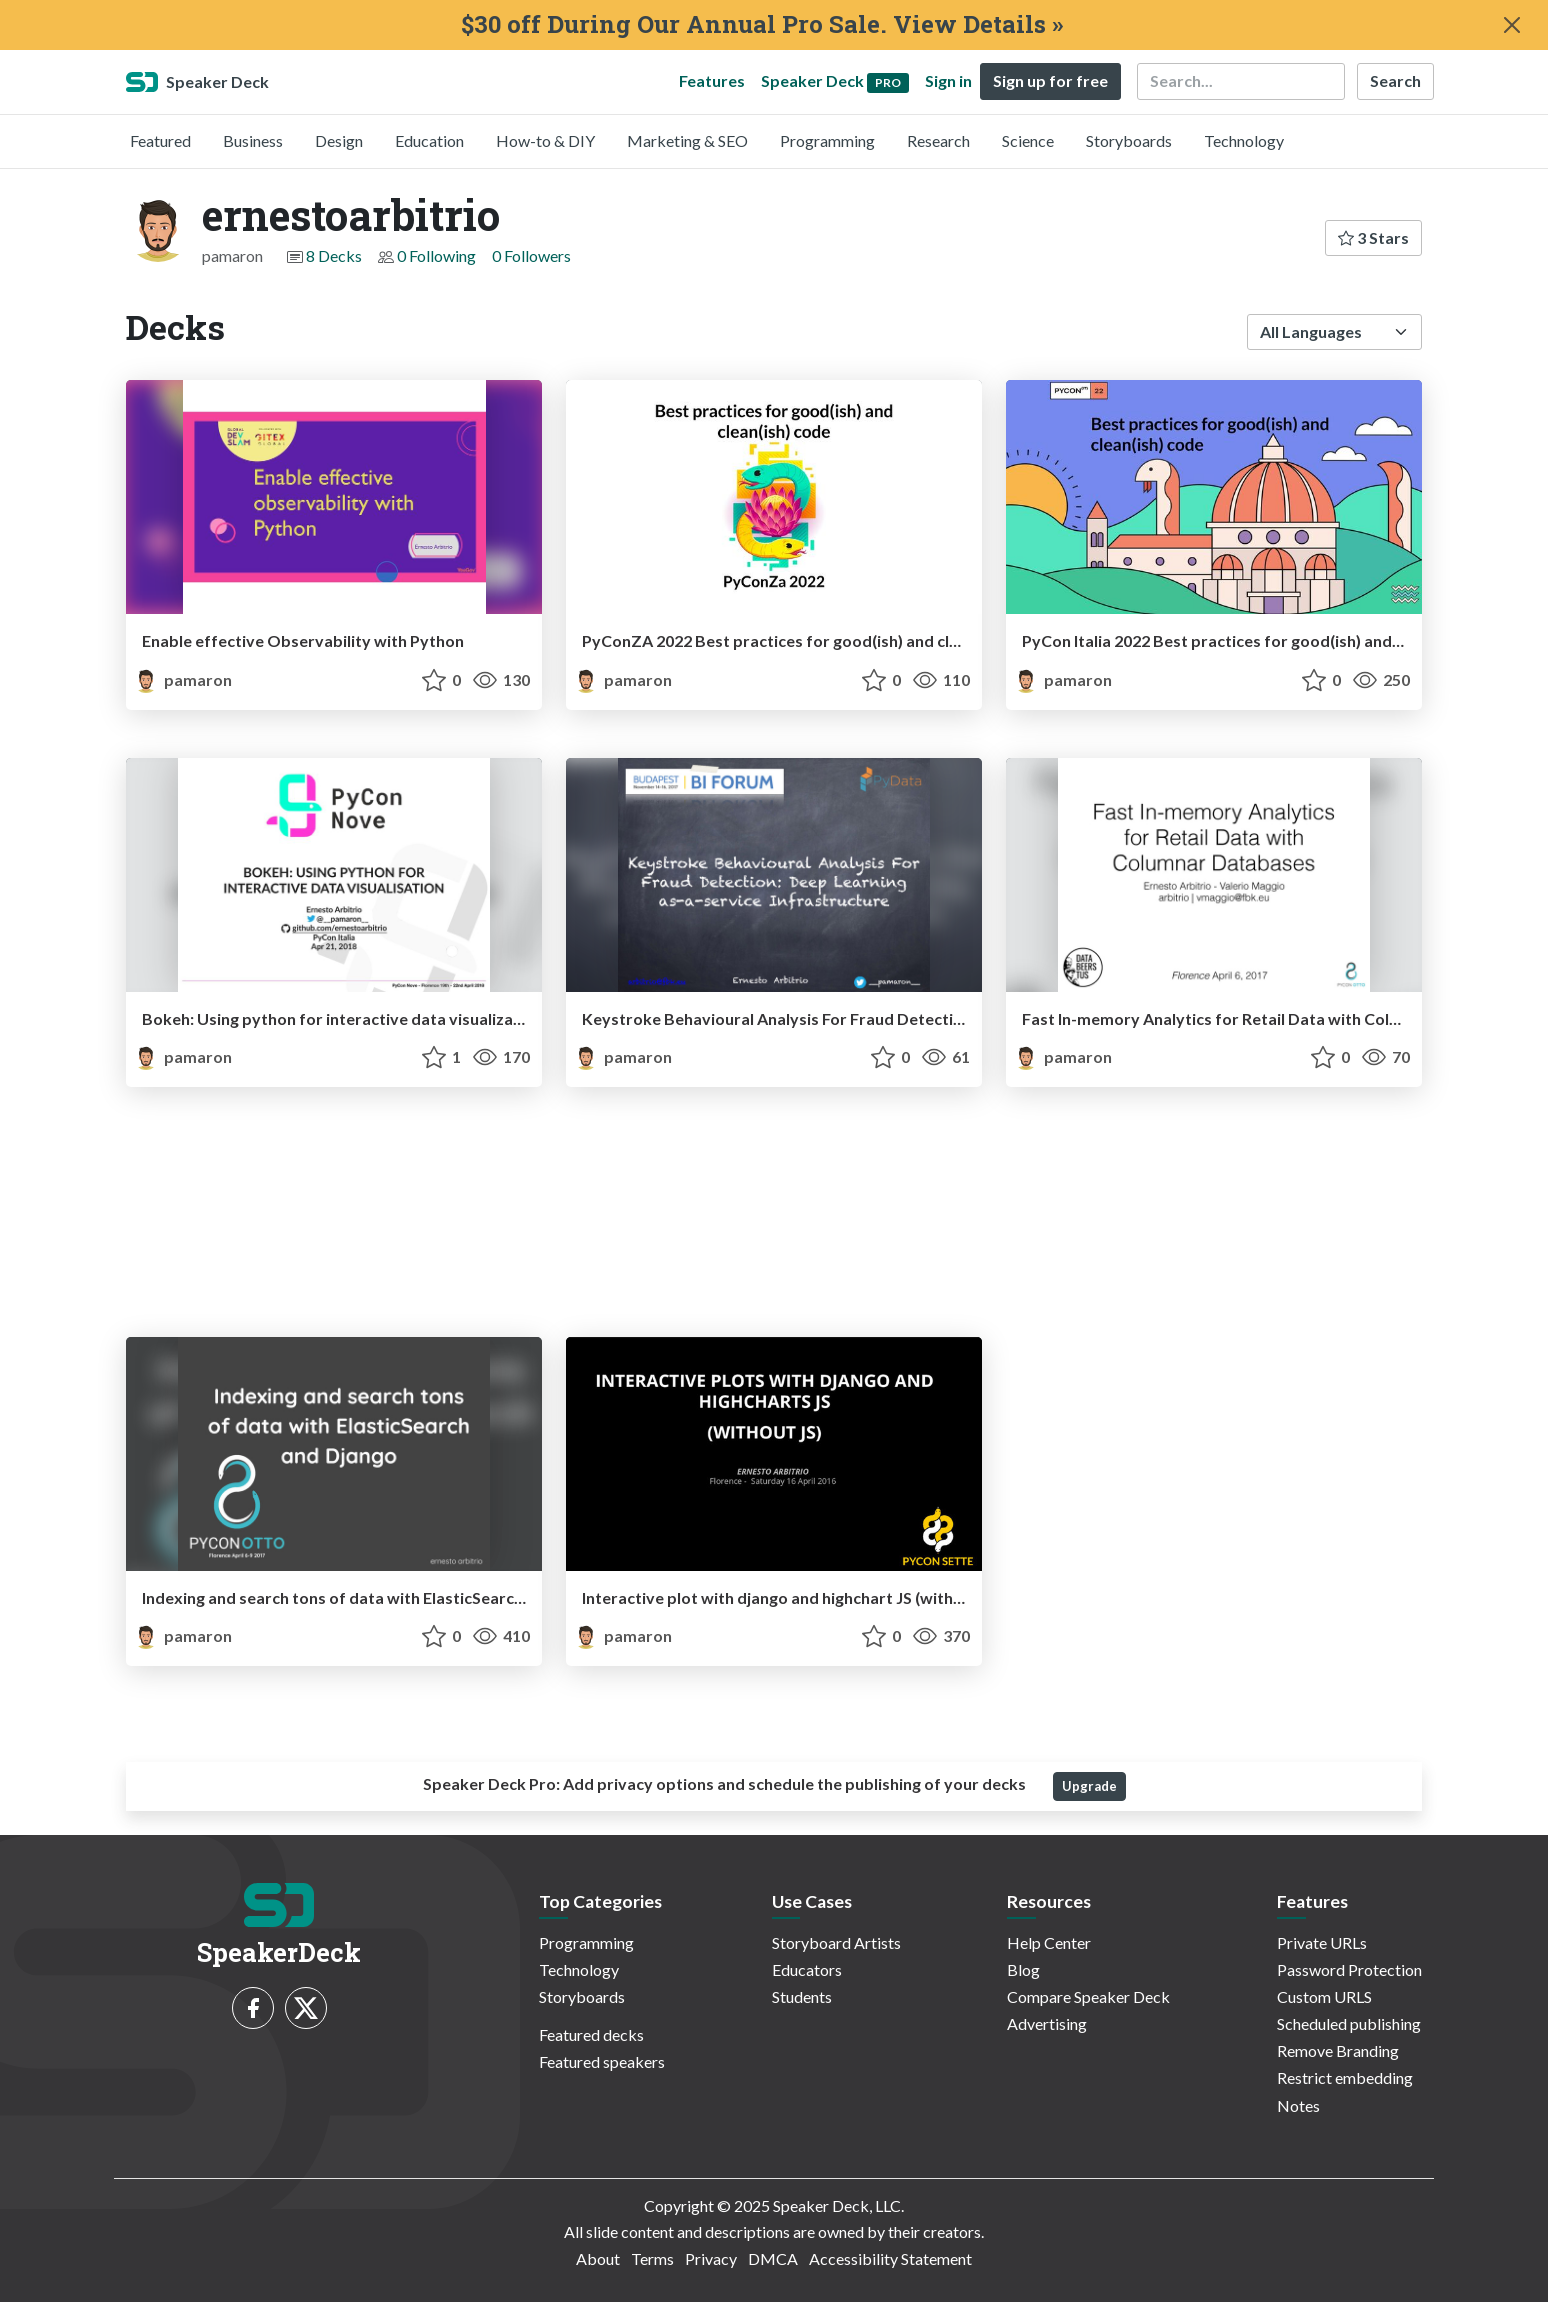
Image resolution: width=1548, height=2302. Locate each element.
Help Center (1049, 1942)
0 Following (436, 255)
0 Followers (531, 255)
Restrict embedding (1345, 2077)
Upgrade (1089, 1786)
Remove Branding (1338, 2050)
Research (938, 140)
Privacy (711, 2258)
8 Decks (334, 255)
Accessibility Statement (890, 2258)
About (598, 2258)
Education (429, 140)
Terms (652, 2258)
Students (802, 1996)
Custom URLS (1324, 1996)
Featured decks (591, 2034)
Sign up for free (1050, 80)
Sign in (948, 80)
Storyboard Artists (836, 1942)
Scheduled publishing (1349, 2023)
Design (339, 140)
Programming (827, 140)
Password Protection (1349, 1969)
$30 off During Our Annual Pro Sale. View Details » (762, 24)
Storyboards (1129, 140)
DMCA (773, 2258)
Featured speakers (602, 2061)
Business (253, 140)
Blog (1023, 1969)
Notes (1298, 2105)
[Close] (1512, 25)
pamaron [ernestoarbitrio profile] (183, 679)
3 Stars (1373, 237)
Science (1028, 140)
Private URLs (1322, 1942)
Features (712, 80)
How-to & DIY (545, 140)
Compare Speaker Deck (1088, 1996)
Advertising (1047, 2023)
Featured (160, 140)
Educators (807, 1969)
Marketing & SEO (687, 140)
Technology (1244, 140)
